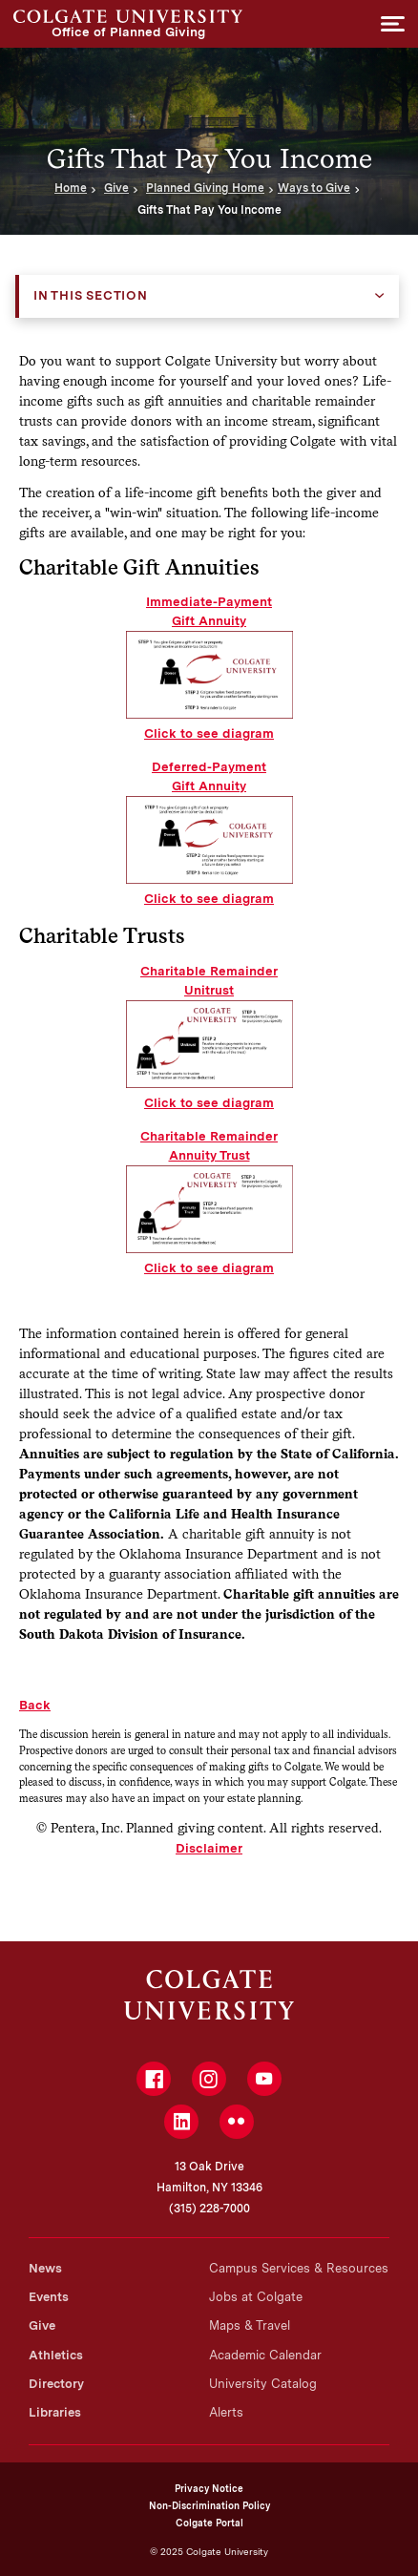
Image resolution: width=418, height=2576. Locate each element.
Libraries (55, 2412)
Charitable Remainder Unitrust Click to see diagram (209, 1036)
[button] (393, 23)
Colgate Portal (209, 2522)
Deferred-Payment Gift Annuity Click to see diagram (209, 832)
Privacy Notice (209, 2488)
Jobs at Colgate (256, 2297)
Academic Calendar (265, 2355)
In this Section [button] (90, 295)
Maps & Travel (249, 2325)
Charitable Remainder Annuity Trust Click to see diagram (209, 1201)
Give (116, 188)
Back (35, 1704)
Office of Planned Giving (127, 16)
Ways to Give (314, 188)
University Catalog (263, 2384)
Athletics (56, 2355)
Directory (56, 2384)
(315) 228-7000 (209, 2208)
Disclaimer (209, 1847)
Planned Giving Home (205, 188)
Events (49, 2297)
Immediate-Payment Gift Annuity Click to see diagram (209, 667)
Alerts (226, 2412)
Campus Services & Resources (298, 2268)
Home (70, 188)
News (45, 2268)
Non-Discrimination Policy (209, 2505)
